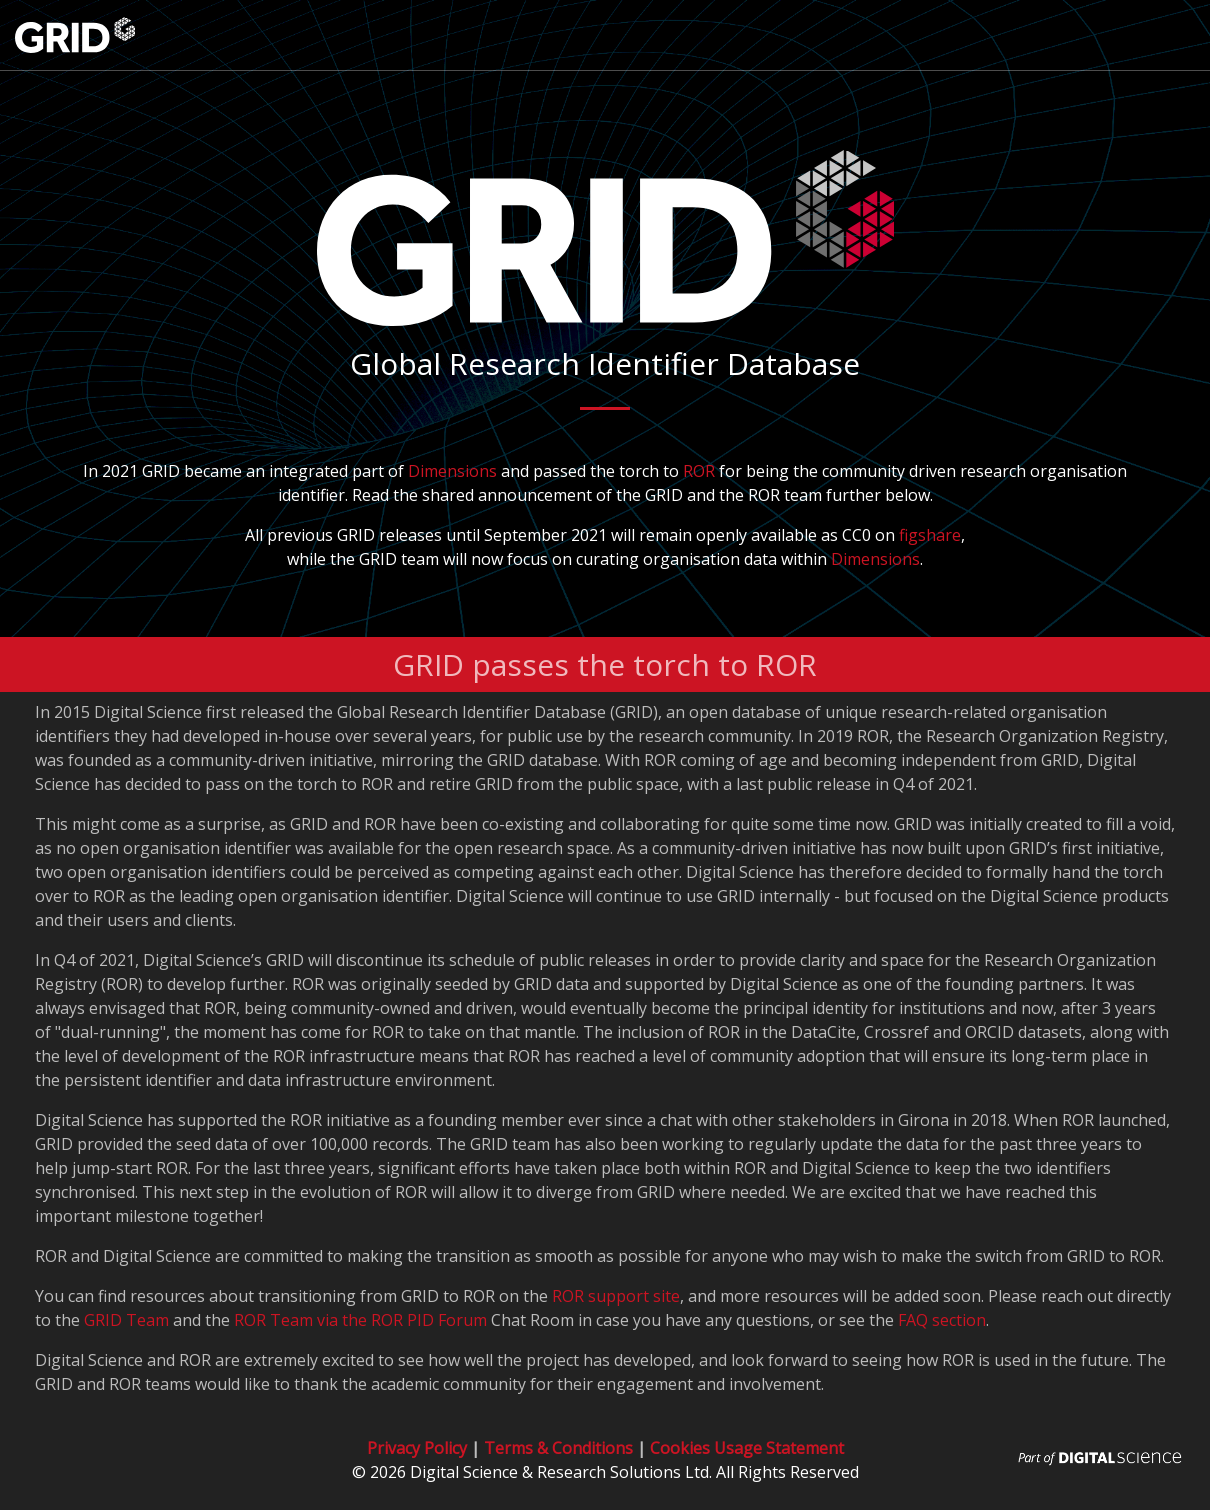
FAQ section (942, 1320)
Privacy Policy (417, 1448)
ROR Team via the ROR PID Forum (360, 1320)
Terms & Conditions (558, 1448)
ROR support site (616, 1296)
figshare (930, 535)
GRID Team (126, 1320)
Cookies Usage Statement (747, 1448)
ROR (699, 471)
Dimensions (452, 471)
